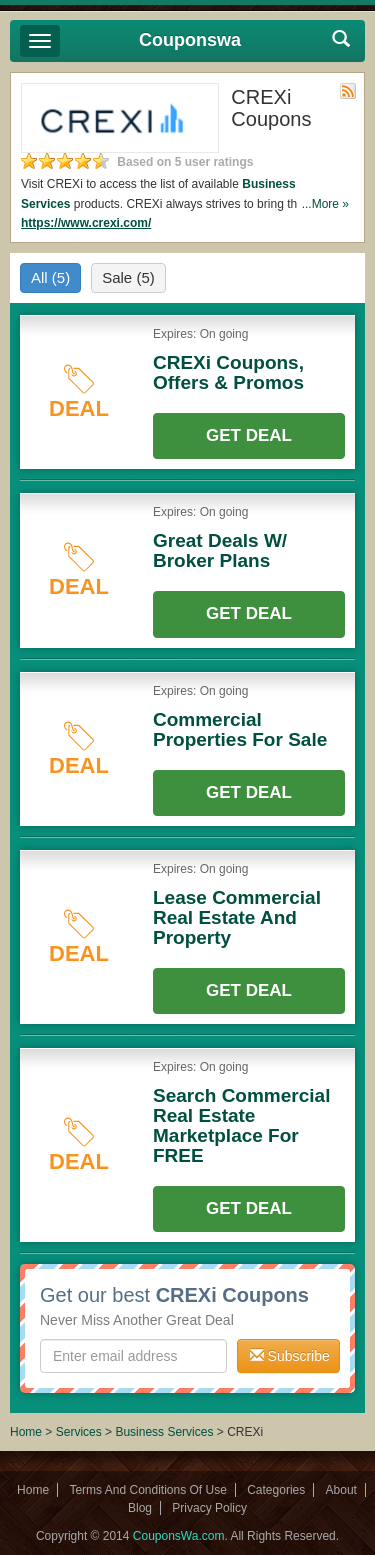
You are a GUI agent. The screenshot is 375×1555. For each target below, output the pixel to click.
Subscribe (290, 1356)
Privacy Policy (209, 1508)
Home (26, 1432)
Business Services (164, 1432)
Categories (276, 1490)
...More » (325, 204)
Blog (140, 1508)
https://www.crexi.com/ (86, 223)
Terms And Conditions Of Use (147, 1490)
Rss (348, 91)
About (341, 1490)
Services (79, 1432)
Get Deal (249, 435)
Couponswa (190, 40)
